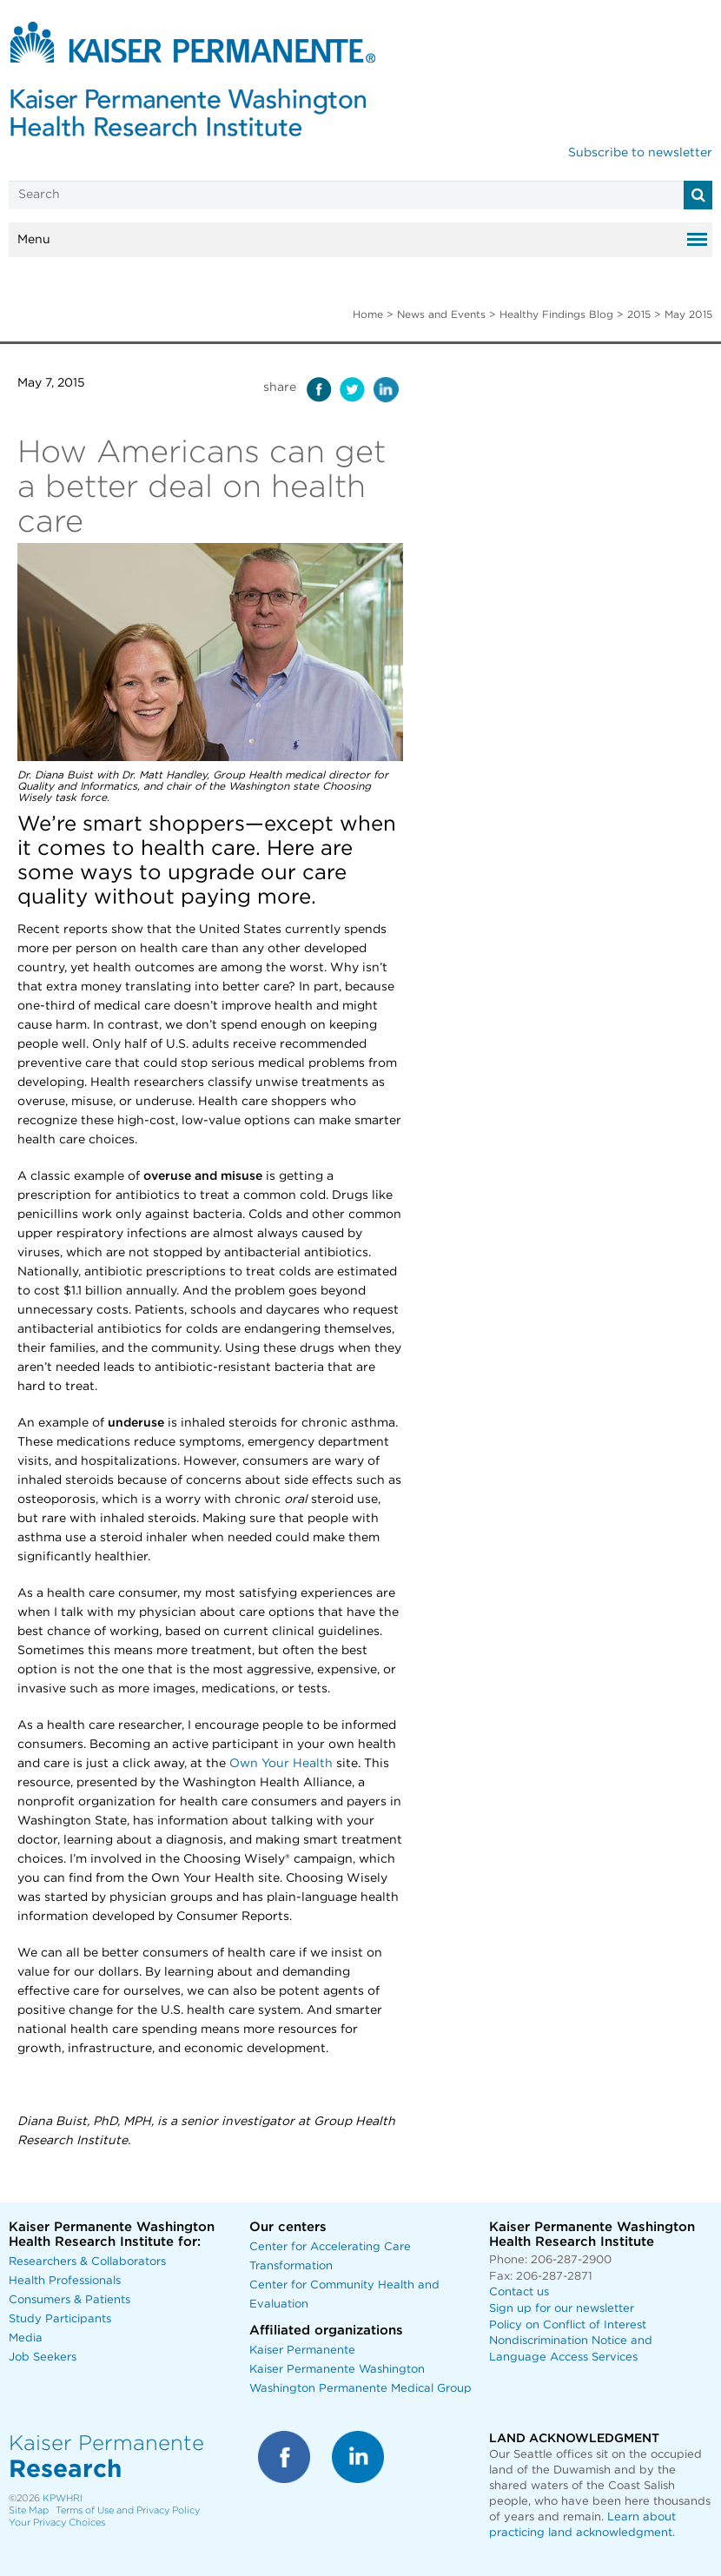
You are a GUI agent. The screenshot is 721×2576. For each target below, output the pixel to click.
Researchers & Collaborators (87, 2262)
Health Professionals (65, 2281)
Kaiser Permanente (302, 2350)
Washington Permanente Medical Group (360, 2388)
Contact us (519, 2292)
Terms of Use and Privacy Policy (128, 2510)
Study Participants (60, 2319)
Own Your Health (281, 1764)
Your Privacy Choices (57, 2522)
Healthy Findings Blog (556, 314)
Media (26, 2338)
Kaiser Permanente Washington (337, 2369)
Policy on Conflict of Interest (567, 2325)
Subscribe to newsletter (640, 153)
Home (368, 314)
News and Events (441, 314)
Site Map (29, 2510)
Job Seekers (42, 2357)
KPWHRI (63, 2498)
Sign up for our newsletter (561, 2308)
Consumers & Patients (69, 2300)
